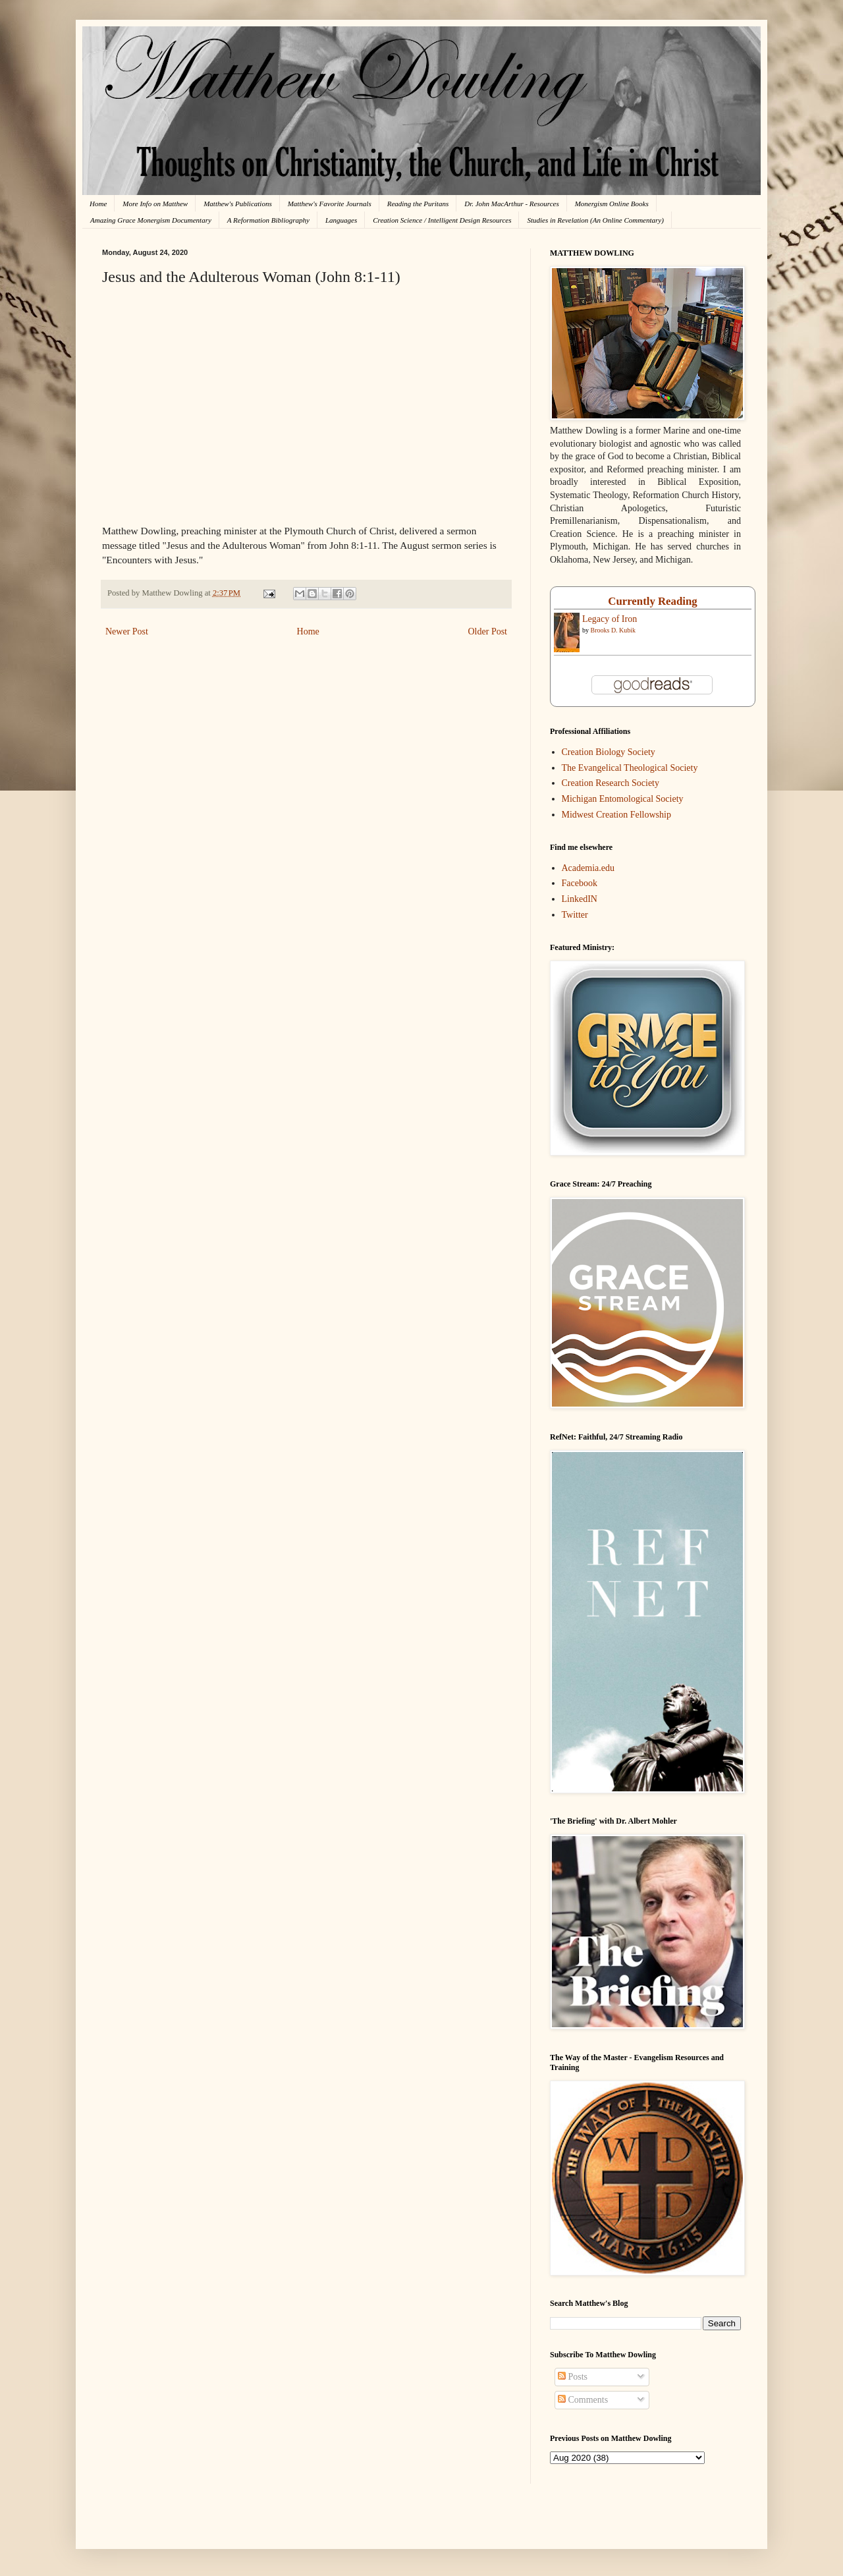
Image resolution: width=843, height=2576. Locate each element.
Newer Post (126, 631)
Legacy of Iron (609, 619)
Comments (583, 2400)
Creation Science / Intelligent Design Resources (442, 220)
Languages (341, 220)
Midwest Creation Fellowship (616, 815)
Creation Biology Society (608, 752)
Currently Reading (652, 601)
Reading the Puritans (418, 204)
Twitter (575, 915)
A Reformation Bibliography (268, 220)
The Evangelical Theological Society (630, 768)
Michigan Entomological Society (623, 799)
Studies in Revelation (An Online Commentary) (595, 220)
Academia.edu (588, 868)
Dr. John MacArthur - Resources (511, 204)
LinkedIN (579, 899)
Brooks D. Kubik (613, 630)
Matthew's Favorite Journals (329, 204)
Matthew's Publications (238, 204)
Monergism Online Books (612, 204)
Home (98, 204)
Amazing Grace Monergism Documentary (150, 220)
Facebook (579, 883)
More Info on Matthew (155, 204)
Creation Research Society (611, 783)
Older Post (488, 631)
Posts (572, 2377)
